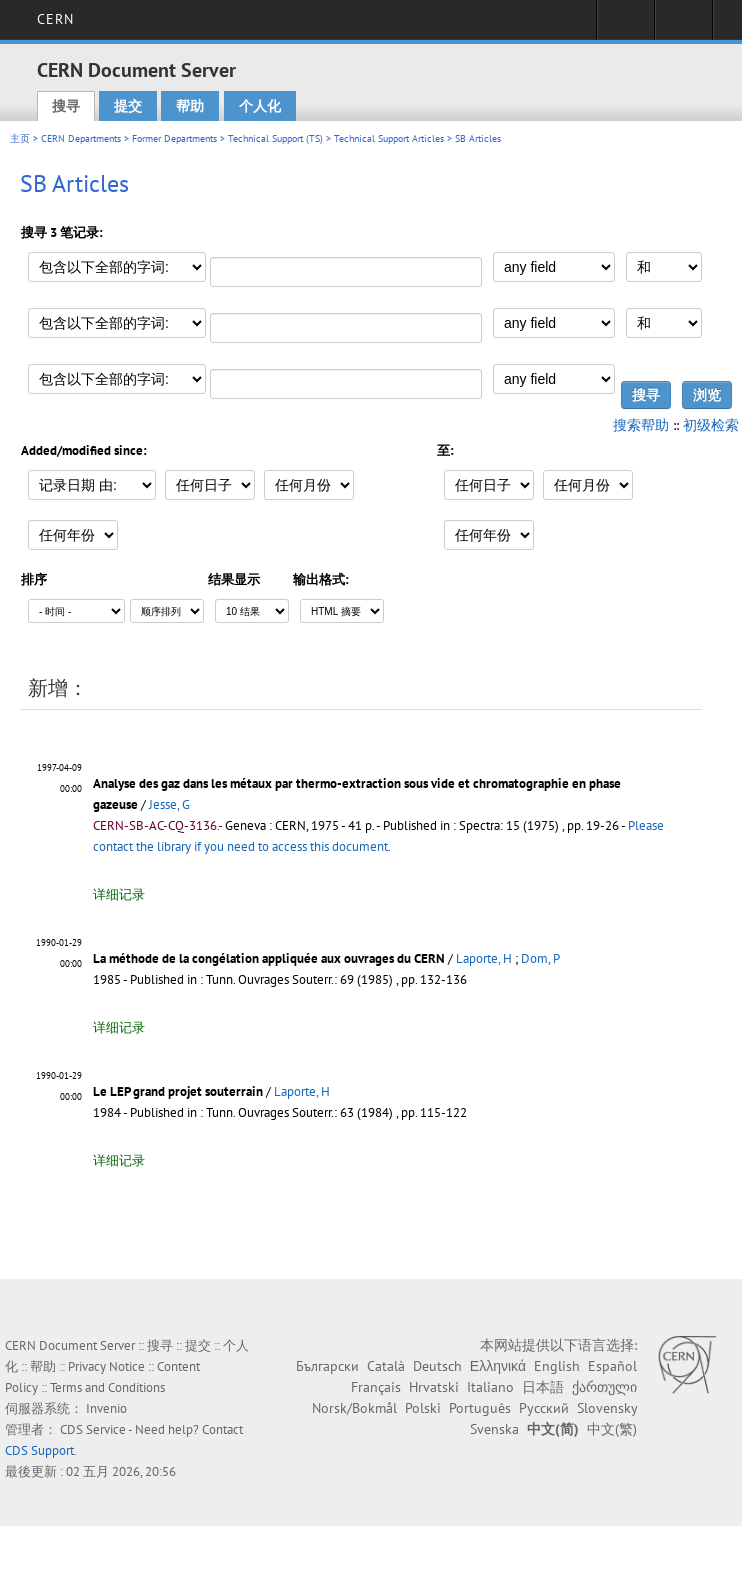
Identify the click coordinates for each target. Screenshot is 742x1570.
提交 (128, 106)
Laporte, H (484, 958)
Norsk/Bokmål (354, 1408)
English (557, 1366)
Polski (423, 1408)
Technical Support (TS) (275, 138)
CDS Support (39, 1450)
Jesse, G (169, 804)
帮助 (190, 106)
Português (480, 1408)
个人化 (260, 106)
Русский (544, 1408)
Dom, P (540, 958)
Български (327, 1366)
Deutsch (437, 1366)
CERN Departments (81, 138)
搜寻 (66, 106)
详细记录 (119, 894)
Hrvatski (434, 1387)
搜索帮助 (641, 425)
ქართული (604, 1387)
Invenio (106, 1408)
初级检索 (711, 425)
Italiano (490, 1387)
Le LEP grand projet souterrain (178, 1091)
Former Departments (174, 138)
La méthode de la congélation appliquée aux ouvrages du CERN (269, 958)
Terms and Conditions (107, 1387)
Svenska (494, 1429)
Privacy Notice (106, 1366)
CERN (55, 19)
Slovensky (607, 1408)
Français (376, 1387)
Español (612, 1366)
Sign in (625, 26)
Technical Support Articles (389, 138)
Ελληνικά (498, 1366)
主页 (20, 138)
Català (386, 1366)
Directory (683, 26)
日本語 (543, 1387)
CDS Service (93, 1429)
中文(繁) (612, 1429)
